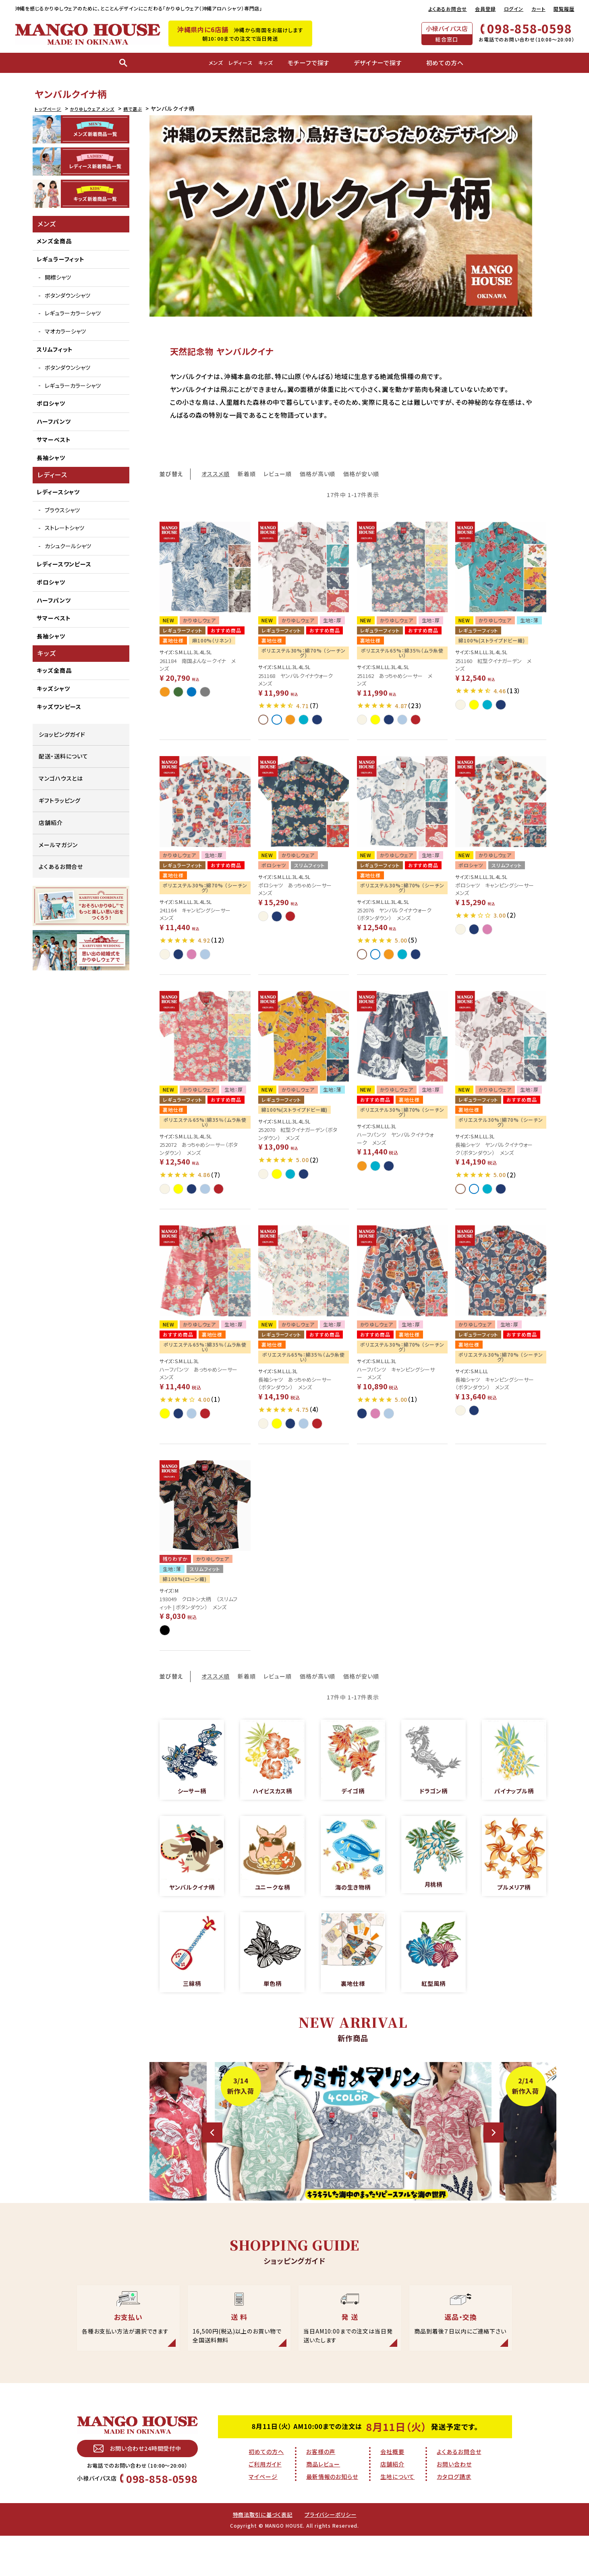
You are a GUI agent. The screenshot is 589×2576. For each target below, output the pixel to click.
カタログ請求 (454, 2515)
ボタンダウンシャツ (67, 295)
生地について (397, 2515)
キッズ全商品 (54, 670)
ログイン (514, 8)
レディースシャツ (58, 492)
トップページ (51, 108)
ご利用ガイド (265, 2503)
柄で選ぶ (153, 108)
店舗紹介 (51, 823)
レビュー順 (277, 474)
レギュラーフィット (61, 259)
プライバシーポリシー (332, 2554)
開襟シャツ (58, 277)
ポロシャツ (51, 403)
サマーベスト (54, 439)
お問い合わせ (454, 2503)
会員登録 (485, 8)
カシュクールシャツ (68, 546)
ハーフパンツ (54, 421)
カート (538, 8)
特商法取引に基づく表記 (261, 2554)
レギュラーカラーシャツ (73, 313)
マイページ (263, 2515)
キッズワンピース (59, 707)
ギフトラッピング (60, 800)
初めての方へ (266, 2490)
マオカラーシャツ (65, 331)
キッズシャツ (53, 688)
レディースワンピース (64, 564)
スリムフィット (55, 349)
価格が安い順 (361, 474)
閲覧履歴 (564, 8)
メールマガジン (58, 845)
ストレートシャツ (64, 528)
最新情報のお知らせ (332, 2515)
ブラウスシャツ (62, 510)
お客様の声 (321, 2490)
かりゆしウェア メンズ (105, 108)
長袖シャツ (51, 458)
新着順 (247, 474)
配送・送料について (63, 756)
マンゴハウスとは (61, 778)
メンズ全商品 (54, 241)
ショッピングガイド (62, 734)
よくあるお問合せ (447, 8)
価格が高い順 (317, 474)
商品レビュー (323, 2503)
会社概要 (392, 2490)
